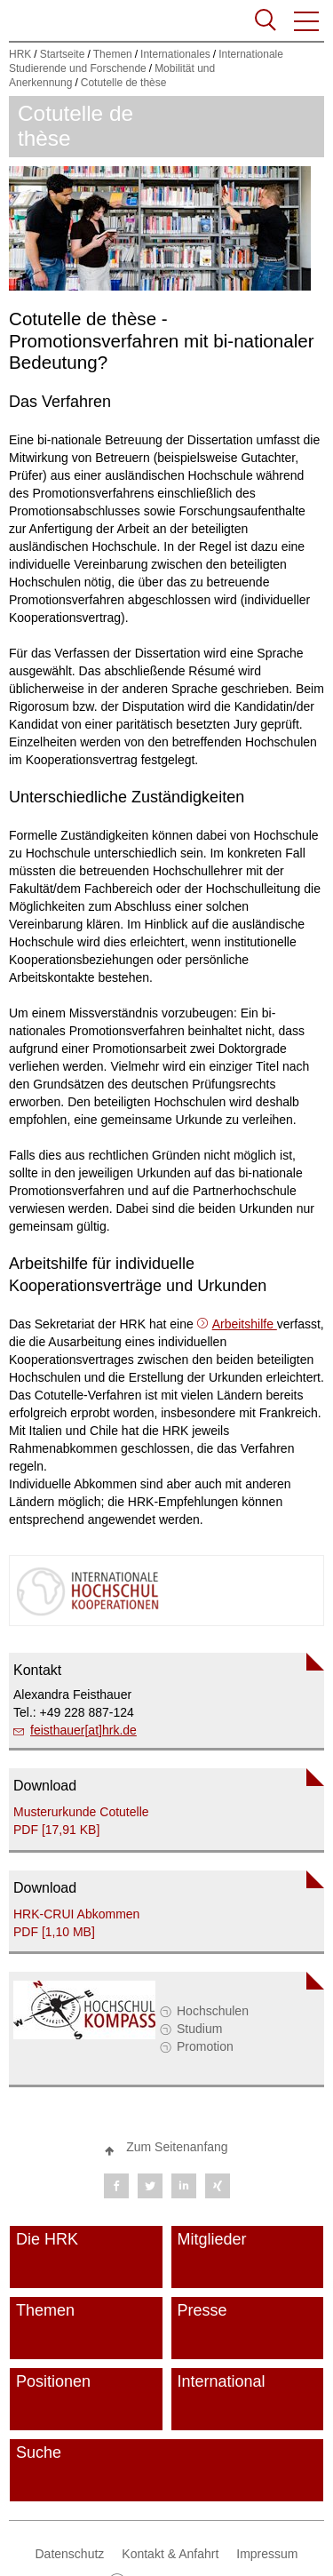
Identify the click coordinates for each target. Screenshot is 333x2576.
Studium (199, 2029)
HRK (20, 54)
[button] (307, 21)
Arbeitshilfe (244, 1324)
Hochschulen (213, 2011)
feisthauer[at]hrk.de (83, 1730)
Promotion (205, 2046)
